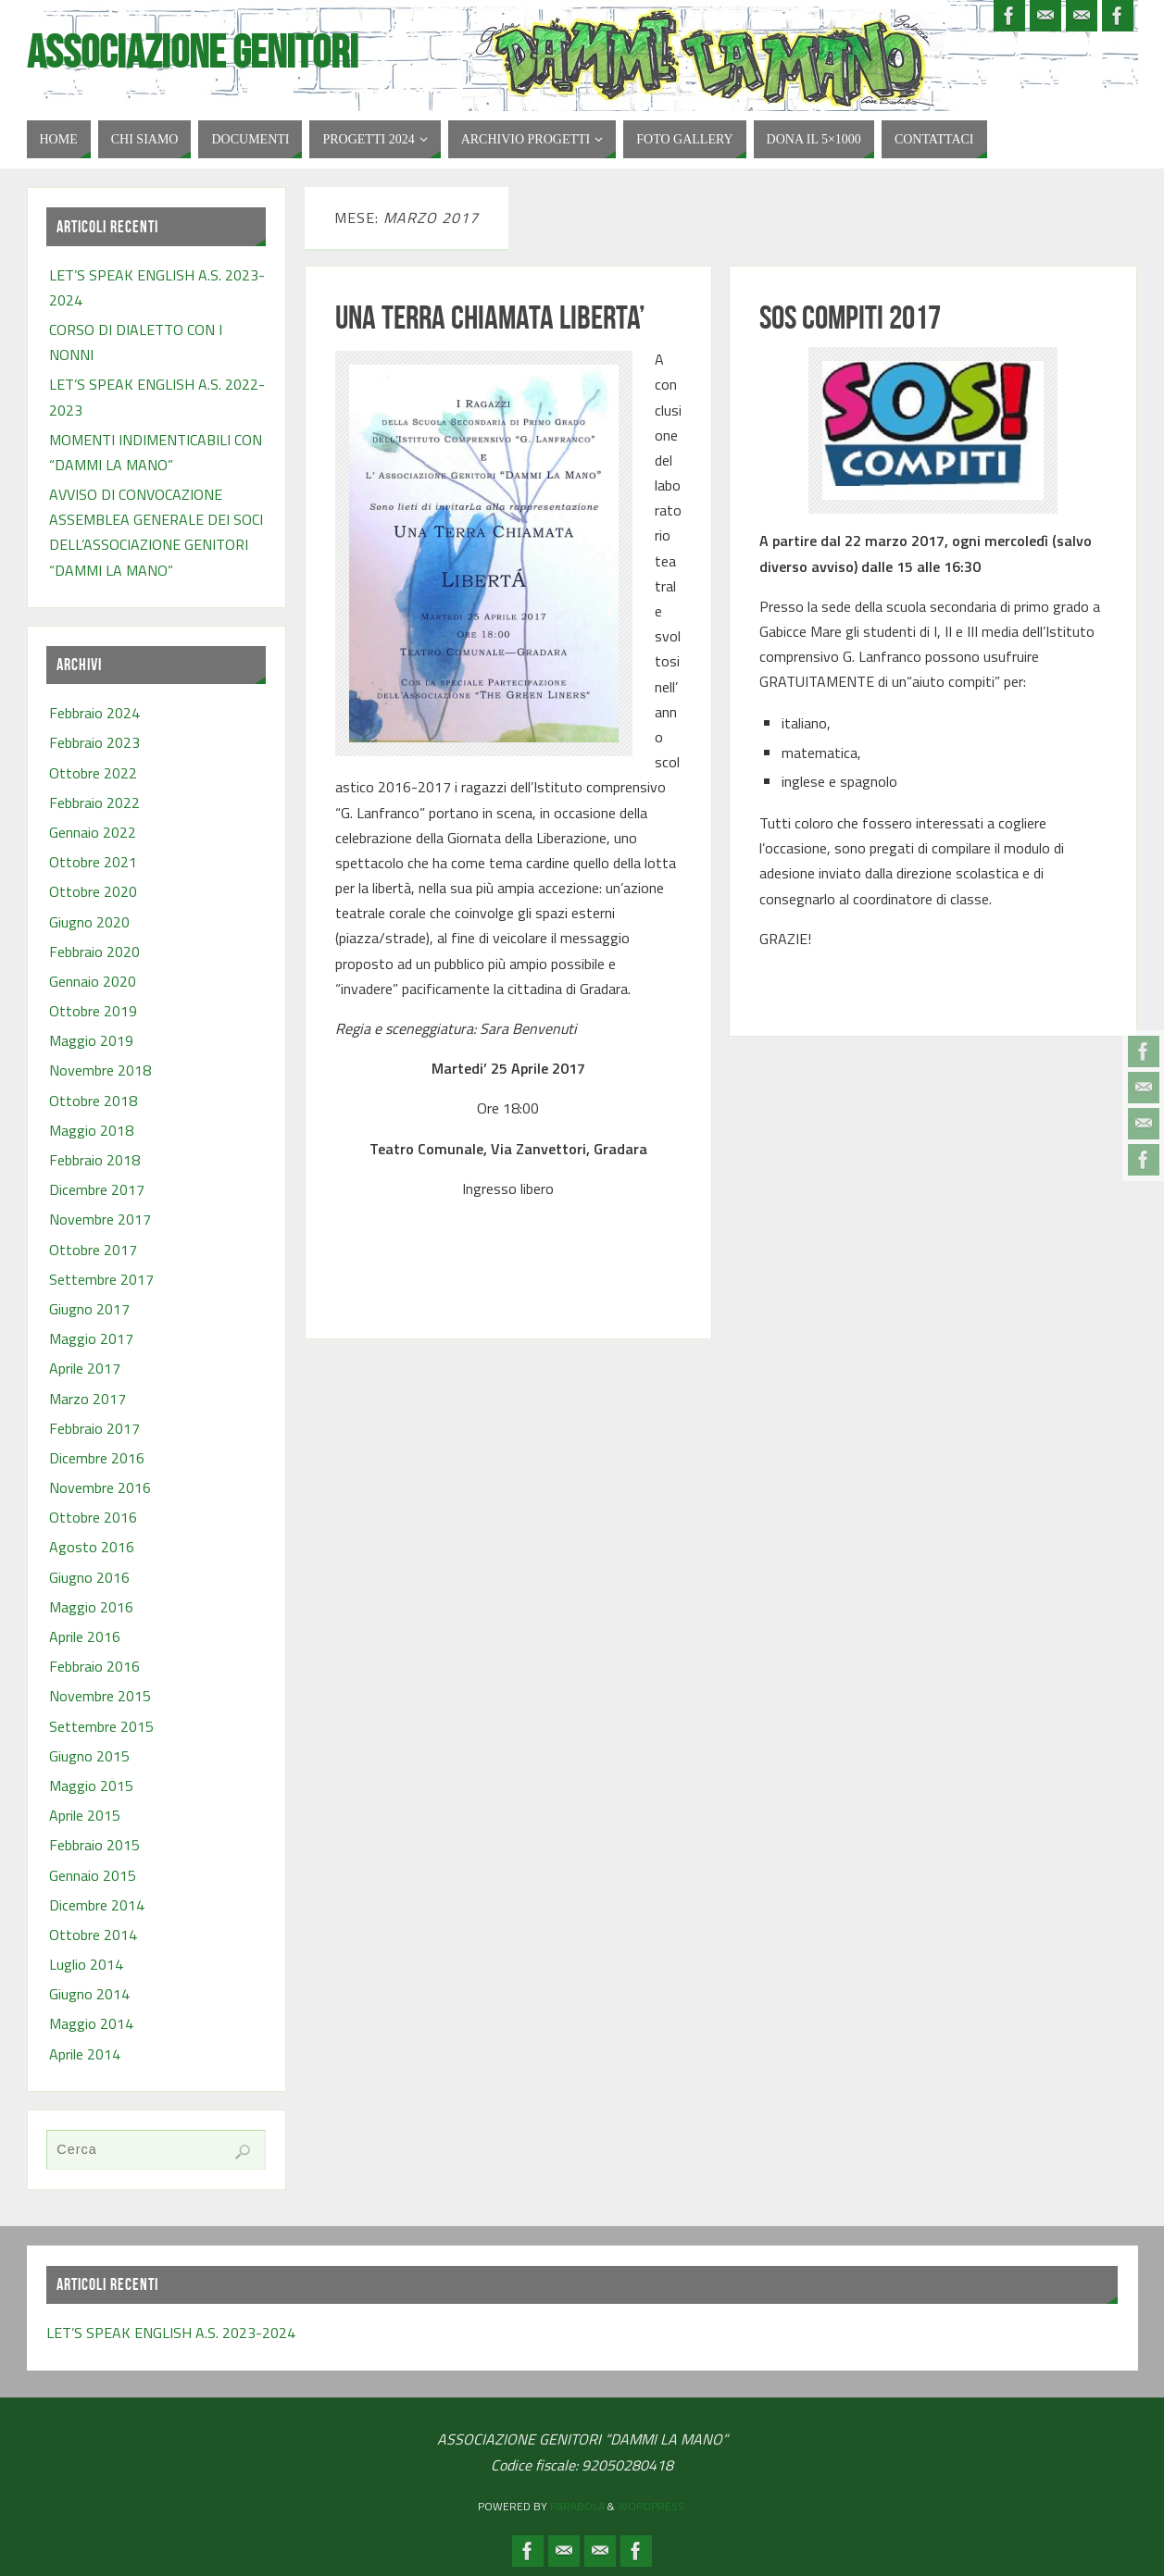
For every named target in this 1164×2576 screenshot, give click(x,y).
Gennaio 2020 (92, 981)
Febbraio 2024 (94, 713)
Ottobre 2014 (93, 1934)
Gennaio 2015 (92, 1875)
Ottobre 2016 (93, 1517)
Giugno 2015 (89, 1756)
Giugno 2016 (89, 1577)
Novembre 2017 (100, 1219)
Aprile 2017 (84, 1368)
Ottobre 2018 (93, 1100)
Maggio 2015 (91, 1785)
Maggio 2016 (91, 1607)
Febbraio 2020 (94, 951)
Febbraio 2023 (94, 742)
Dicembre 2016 (96, 1458)
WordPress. (652, 2506)
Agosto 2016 (91, 1547)
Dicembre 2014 (96, 1905)
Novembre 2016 (100, 1487)
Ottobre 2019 (93, 1011)
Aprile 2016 (84, 1636)
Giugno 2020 (89, 922)
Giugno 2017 (89, 1309)
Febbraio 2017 (94, 1428)
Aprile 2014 (84, 2054)
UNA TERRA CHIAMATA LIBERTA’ (490, 317)
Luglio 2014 (86, 1964)
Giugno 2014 (89, 1994)
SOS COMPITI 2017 (850, 317)
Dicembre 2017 (96, 1189)
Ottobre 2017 (93, 1249)
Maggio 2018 (91, 1130)
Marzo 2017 (87, 1399)
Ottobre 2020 (93, 891)
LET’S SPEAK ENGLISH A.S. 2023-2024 (170, 2332)
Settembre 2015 (101, 1726)
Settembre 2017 (101, 1279)
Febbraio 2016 (94, 1666)
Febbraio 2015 (94, 1845)
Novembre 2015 (100, 1696)
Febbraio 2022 (94, 802)
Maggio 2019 (91, 1040)
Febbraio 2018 (94, 1160)
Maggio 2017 (91, 1338)
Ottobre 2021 (93, 862)
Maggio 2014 (91, 2023)
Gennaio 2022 (92, 832)
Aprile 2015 (84, 1815)
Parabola (577, 2506)
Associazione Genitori (192, 52)
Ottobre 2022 (93, 773)
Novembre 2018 (100, 1070)
